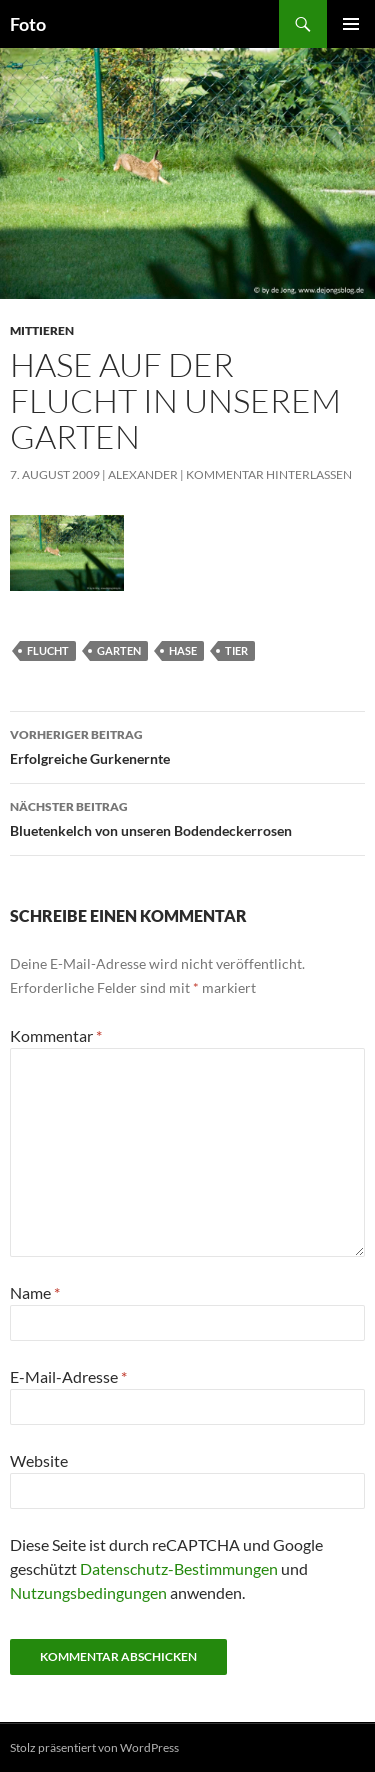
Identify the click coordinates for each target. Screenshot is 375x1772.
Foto (28, 24)
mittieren (42, 330)
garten (119, 650)
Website (39, 1460)
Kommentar (56, 1035)
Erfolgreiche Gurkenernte (187, 745)
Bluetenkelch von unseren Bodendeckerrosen (187, 817)
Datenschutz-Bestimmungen (179, 1568)
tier (236, 650)
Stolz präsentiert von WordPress (94, 1747)
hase (183, 650)
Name (35, 1292)
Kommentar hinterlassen (269, 474)
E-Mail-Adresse (68, 1376)
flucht (48, 650)
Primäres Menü (351, 24)
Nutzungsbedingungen (88, 1592)
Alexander (143, 474)
